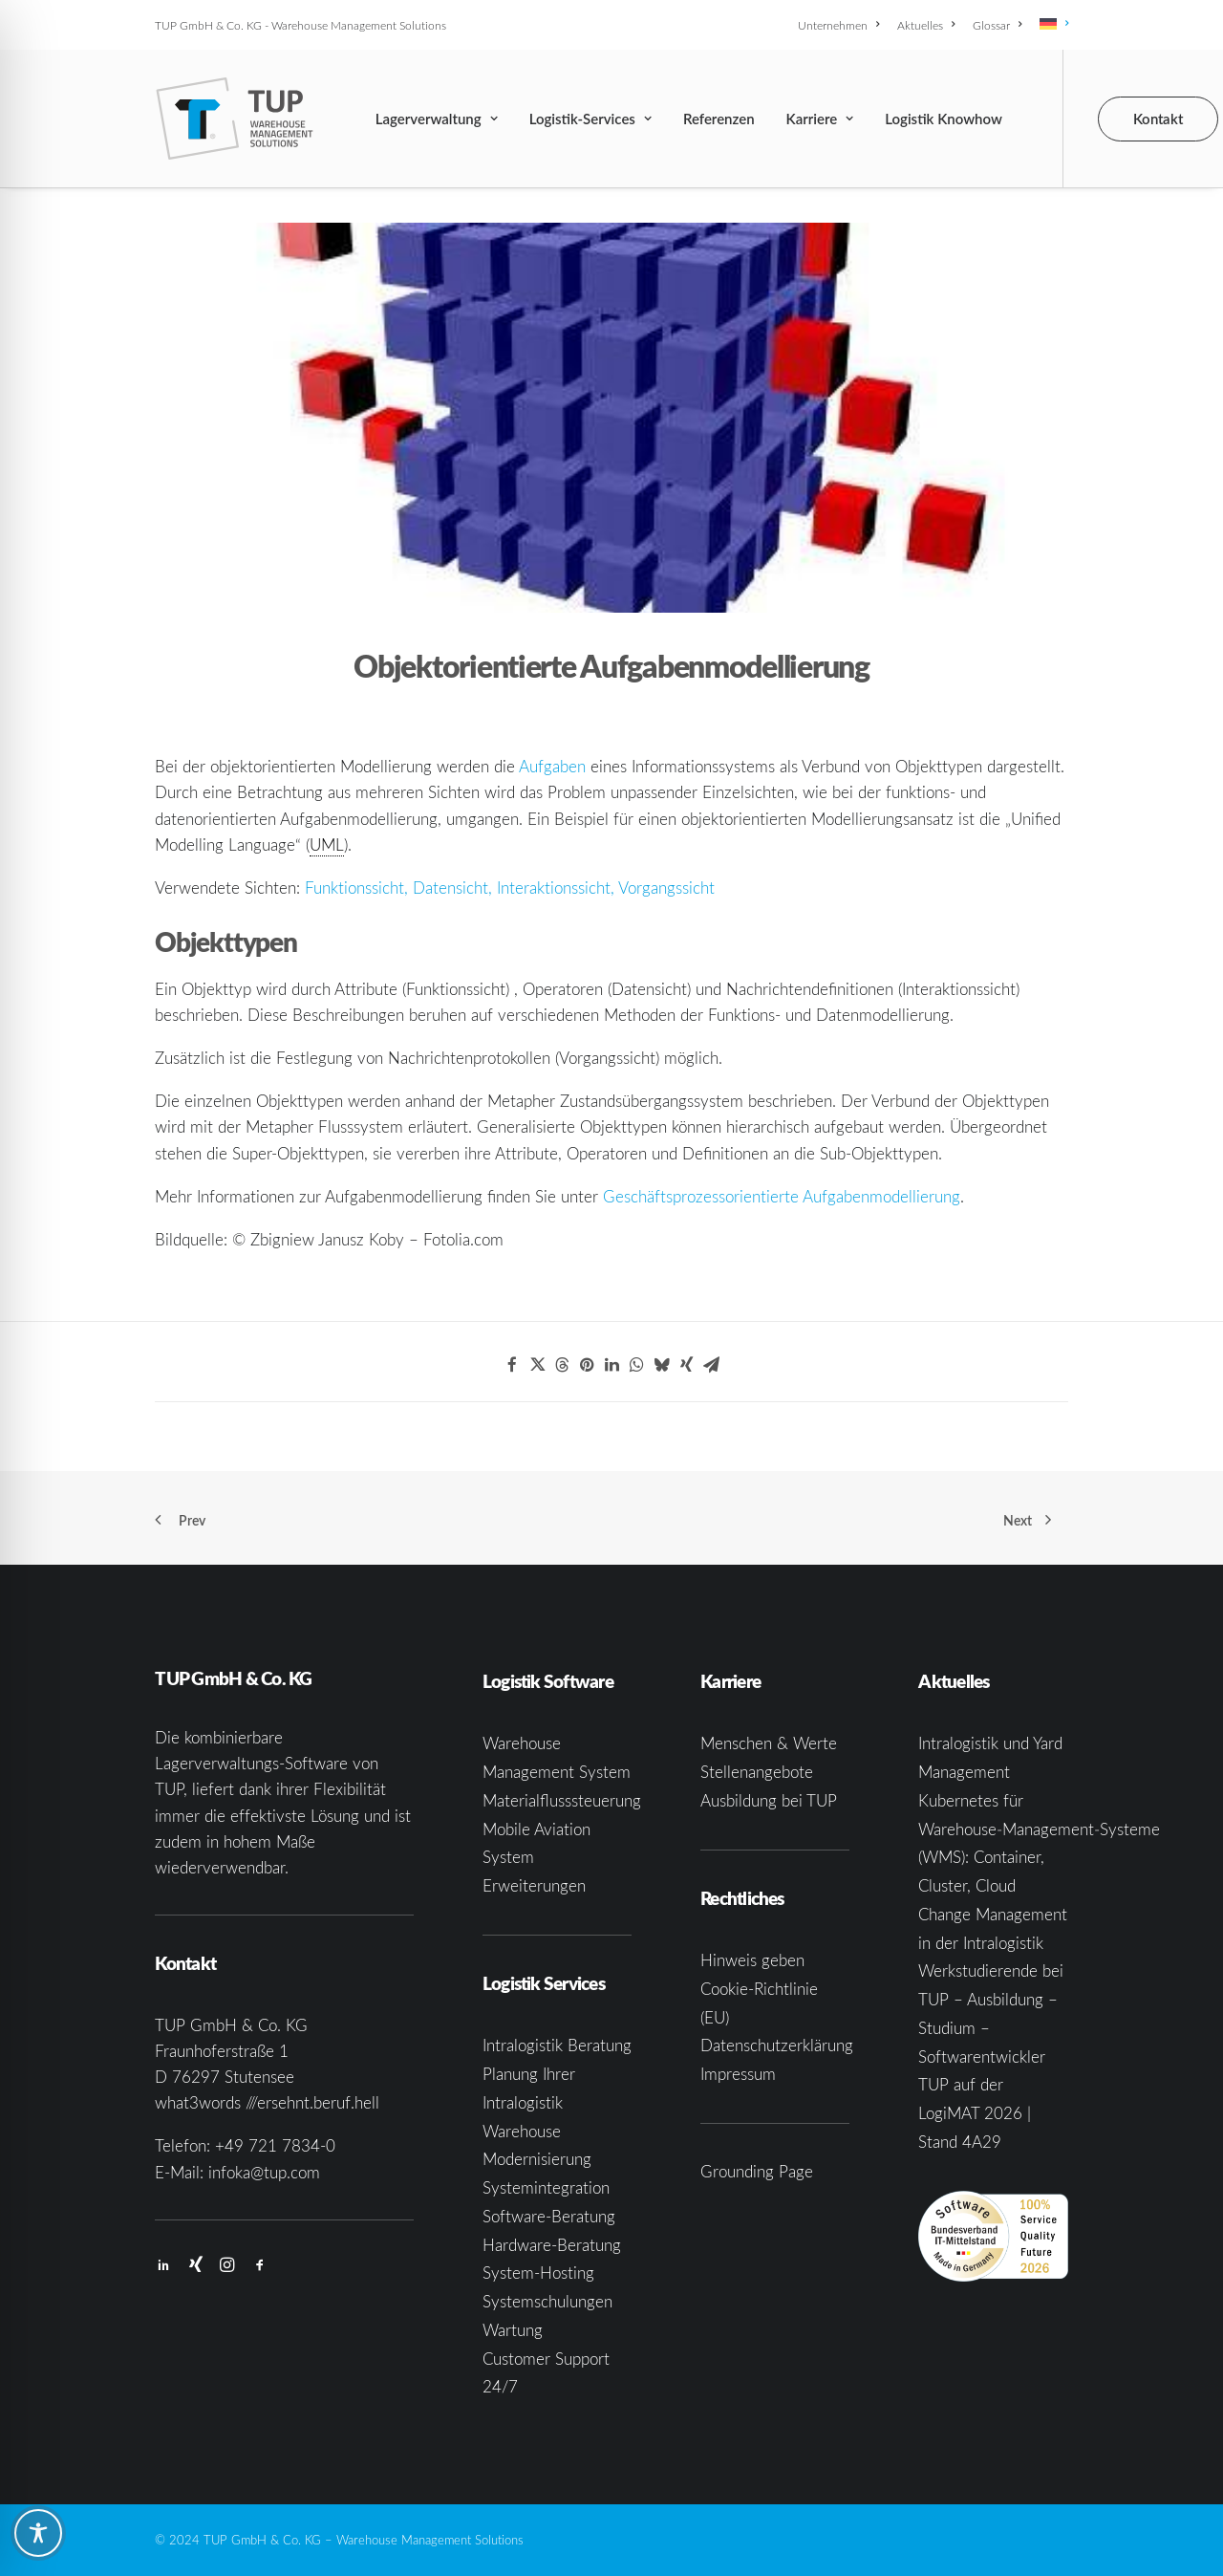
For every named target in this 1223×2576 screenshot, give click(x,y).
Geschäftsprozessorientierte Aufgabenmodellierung (781, 1196)
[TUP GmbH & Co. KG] (234, 119)
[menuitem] (842, 25)
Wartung (513, 2330)
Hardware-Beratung (552, 2245)
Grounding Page (756, 2171)
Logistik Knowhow (943, 118)
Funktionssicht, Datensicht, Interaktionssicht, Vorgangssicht (510, 887)
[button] (163, 2266)
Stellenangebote (756, 1772)
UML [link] (327, 844)
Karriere (820, 118)
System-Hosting (538, 2273)
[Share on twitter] (537, 1364)
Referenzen (719, 118)
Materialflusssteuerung (562, 1800)
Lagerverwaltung (436, 118)
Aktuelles (926, 24)
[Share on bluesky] (661, 1364)
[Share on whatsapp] (636, 1364)
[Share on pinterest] (586, 1364)
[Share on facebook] (512, 1364)
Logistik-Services (590, 118)
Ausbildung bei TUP (768, 1800)
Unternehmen (838, 24)
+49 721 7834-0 (275, 2145)
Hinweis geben (752, 1960)
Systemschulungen (547, 2301)
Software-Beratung (549, 2216)
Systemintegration (546, 2187)
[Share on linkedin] (611, 1364)
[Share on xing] (686, 1364)
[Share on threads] (561, 1364)
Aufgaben (552, 766)
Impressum (738, 2074)
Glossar (997, 24)
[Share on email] (710, 1364)
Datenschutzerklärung (776, 2045)
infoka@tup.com (264, 2172)
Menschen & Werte (768, 1743)
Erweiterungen (534, 1885)
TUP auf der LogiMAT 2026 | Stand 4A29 (974, 2113)
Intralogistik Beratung (557, 2045)
